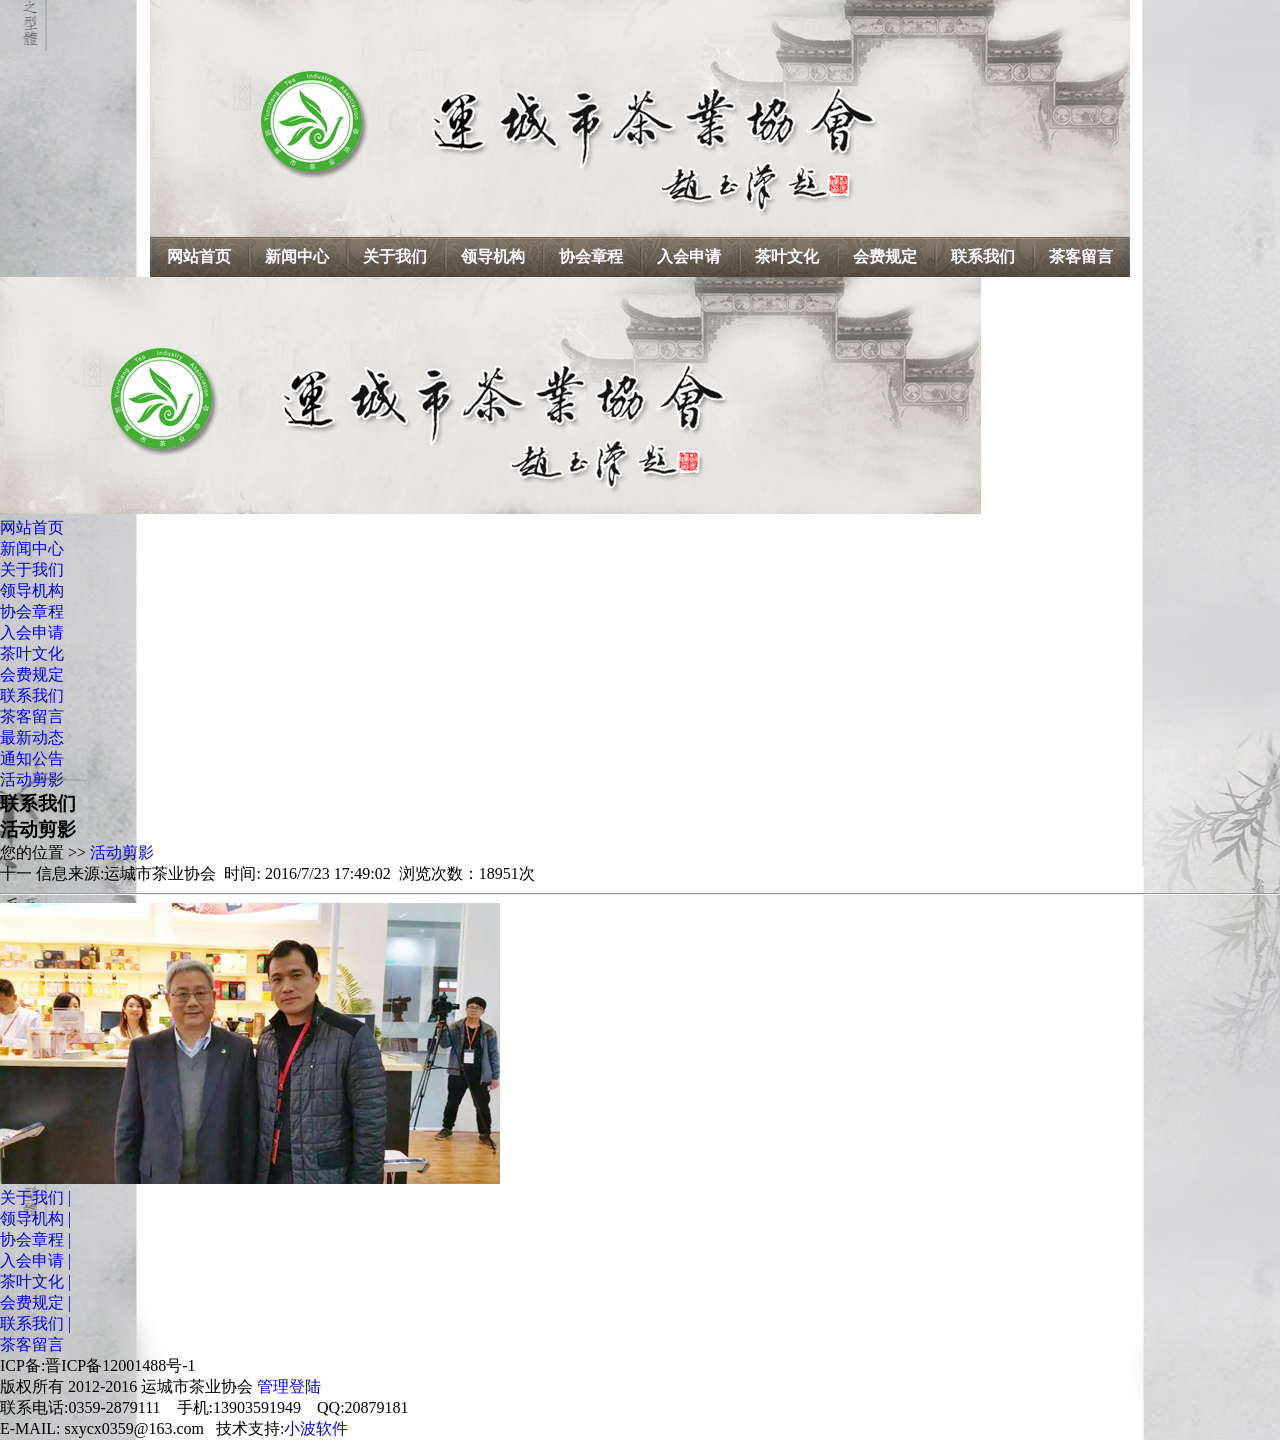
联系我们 (983, 256)
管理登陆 (289, 1386)
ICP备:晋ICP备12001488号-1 (98, 1365)
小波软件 (316, 1428)
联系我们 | (35, 1323)
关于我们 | (35, 1197)
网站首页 (199, 256)
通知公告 (32, 758)
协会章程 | (35, 1239)
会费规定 (885, 256)
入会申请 (689, 256)
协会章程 (591, 256)
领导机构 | (35, 1218)
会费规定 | (35, 1302)
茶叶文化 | (35, 1281)
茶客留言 (1081, 256)
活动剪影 (32, 779)
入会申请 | (35, 1260)
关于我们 (395, 256)
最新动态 (32, 737)
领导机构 (493, 256)
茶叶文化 (787, 256)
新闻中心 (297, 256)
